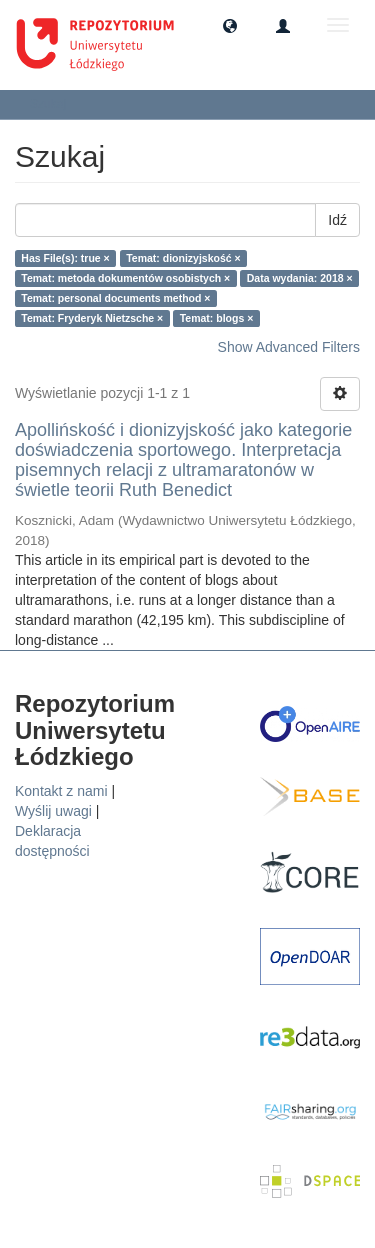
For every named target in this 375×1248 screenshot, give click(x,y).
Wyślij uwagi (53, 811)
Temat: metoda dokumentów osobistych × (125, 278)
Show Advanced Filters (289, 347)
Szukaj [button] (54, 104)
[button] (230, 25)
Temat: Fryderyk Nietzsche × (92, 318)
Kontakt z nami (61, 791)
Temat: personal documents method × (115, 298)
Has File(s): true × (65, 258)
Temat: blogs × (217, 318)
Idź (337, 220)
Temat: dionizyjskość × (183, 258)
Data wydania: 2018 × (300, 278)
